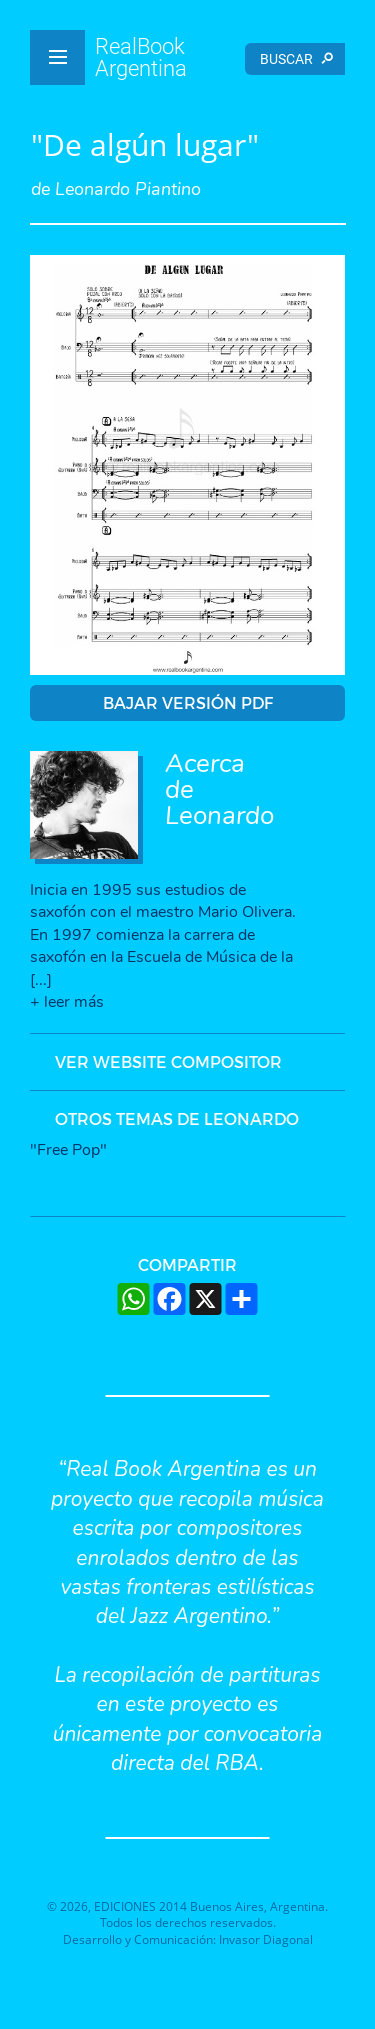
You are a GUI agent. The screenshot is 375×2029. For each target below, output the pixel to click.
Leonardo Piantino (128, 189)
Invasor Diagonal (266, 1939)
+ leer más (67, 1002)
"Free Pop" (68, 1150)
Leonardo (219, 815)
